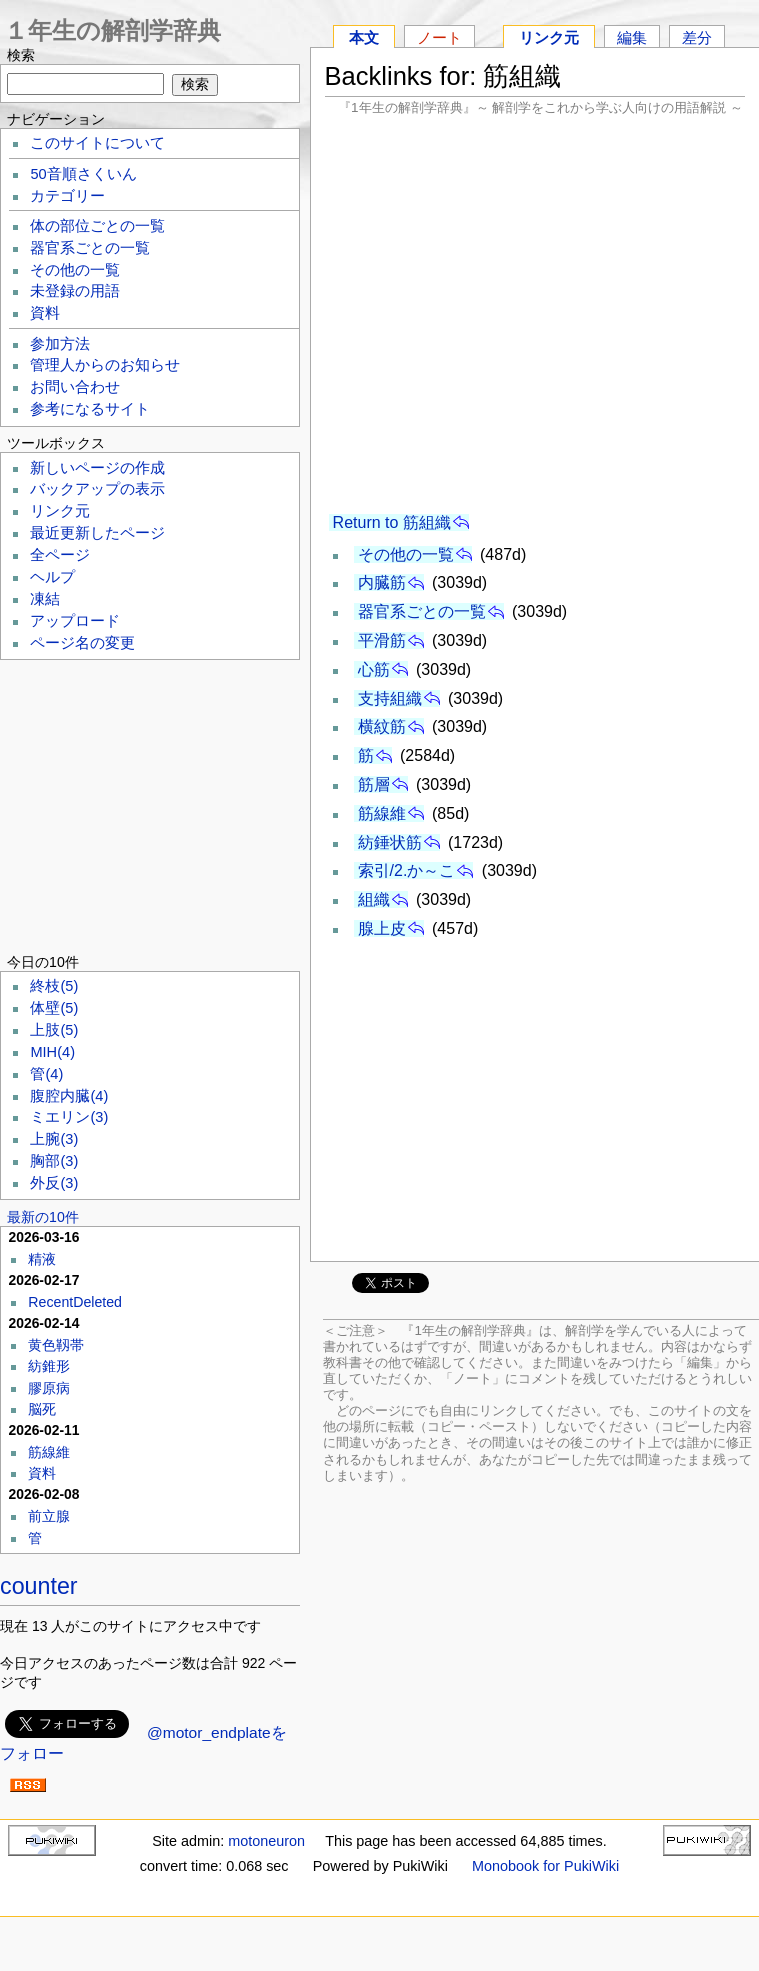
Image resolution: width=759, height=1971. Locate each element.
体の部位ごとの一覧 (97, 226)
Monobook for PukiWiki (545, 1866)
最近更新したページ (97, 533)
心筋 (374, 669)
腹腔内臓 (69, 1096)
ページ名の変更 (82, 643)
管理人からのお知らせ (105, 365)
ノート (439, 37)
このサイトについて (97, 143)
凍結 (45, 599)
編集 (632, 37)
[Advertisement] (535, 314)
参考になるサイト (90, 409)
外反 (54, 1183)
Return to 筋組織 (392, 522)
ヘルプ (52, 577)
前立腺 (49, 1516)
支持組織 (390, 698)
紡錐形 (49, 1366)
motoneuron (266, 1841)
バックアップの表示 (97, 489)
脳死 (42, 1409)
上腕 (54, 1139)
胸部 (54, 1161)
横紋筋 (382, 726)
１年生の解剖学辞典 (112, 30)
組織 (374, 899)
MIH (52, 1052)
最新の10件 (43, 1217)
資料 (45, 313)
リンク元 (549, 37)
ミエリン (69, 1117)
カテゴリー (67, 196)
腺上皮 (382, 928)
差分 (697, 37)
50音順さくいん (83, 174)
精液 (42, 1259)
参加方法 (60, 344)
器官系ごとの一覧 (422, 611)
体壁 (54, 1008)
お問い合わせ (75, 387)
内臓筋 (382, 582)
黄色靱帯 (56, 1345)
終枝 (54, 986)
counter (39, 1586)
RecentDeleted (75, 1302)
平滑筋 (382, 640)
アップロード (75, 621)
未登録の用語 (75, 291)
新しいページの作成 (97, 468)
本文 (364, 37)
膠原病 (49, 1388)
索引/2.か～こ (407, 870)
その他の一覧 (406, 554)
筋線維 (382, 813)
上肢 (54, 1030)
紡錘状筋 (390, 842)
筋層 (374, 784)
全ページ (60, 555)
